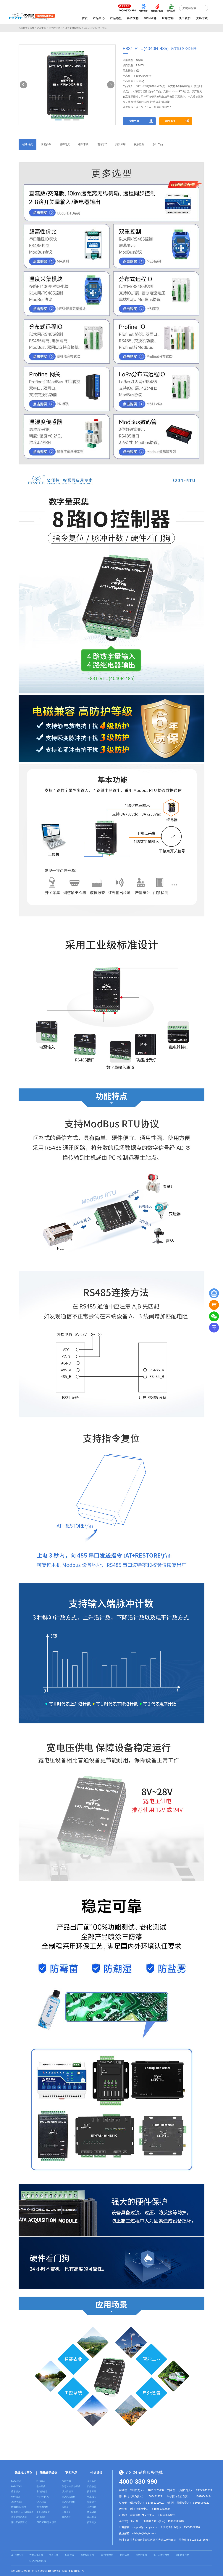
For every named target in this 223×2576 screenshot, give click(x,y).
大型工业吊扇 (36, 2555)
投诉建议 (91, 2522)
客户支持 (133, 18)
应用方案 (168, 18)
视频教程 (139, 144)
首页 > (33, 28)
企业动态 (91, 2481)
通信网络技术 (182, 2555)
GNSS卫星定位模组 (46, 2522)
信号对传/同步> (56, 28)
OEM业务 (150, 18)
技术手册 (134, 121)
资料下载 (202, 18)
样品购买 (170, 121)
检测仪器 (69, 2555)
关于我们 (185, 18)
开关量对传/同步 (73, 28)
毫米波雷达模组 (19, 2517)
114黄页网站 (107, 2555)
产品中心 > (42, 28)
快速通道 (96, 2472)
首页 (85, 18)
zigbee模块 (16, 2501)
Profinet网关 (42, 2496)
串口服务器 (42, 2491)
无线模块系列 (23, 2472)
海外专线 (53, 2555)
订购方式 (102, 144)
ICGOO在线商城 (37, 2560)
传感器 (65, 2507)
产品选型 (116, 18)
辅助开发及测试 (19, 2522)
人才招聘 (91, 2507)
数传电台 (40, 2481)
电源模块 (66, 2517)
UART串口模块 (18, 2507)
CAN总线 (41, 2501)
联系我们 (91, 2496)
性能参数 (46, 144)
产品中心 (99, 18)
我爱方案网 (141, 2555)
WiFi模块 (15, 2496)
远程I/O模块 (42, 2507)
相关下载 (83, 144)
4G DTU (40, 2517)
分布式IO (66, 2481)
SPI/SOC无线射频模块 (22, 2512)
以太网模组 (67, 2491)
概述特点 (27, 144)
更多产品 (71, 2472)
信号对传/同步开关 (71, 2486)
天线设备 (66, 2512)
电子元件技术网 (161, 2555)
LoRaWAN (16, 2486)
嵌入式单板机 (68, 2501)
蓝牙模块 (15, 2491)
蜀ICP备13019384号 (73, 2570)
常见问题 (91, 2512)
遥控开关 (40, 2486)
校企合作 (91, 2501)
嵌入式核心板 (68, 2496)
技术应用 (91, 2491)
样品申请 (91, 2517)
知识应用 (120, 144)
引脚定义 (64, 144)
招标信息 (124, 2555)
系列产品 (157, 144)
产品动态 (91, 2486)
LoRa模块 (16, 2481)
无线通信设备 (49, 2472)
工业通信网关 (43, 2512)
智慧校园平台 (87, 2555)
